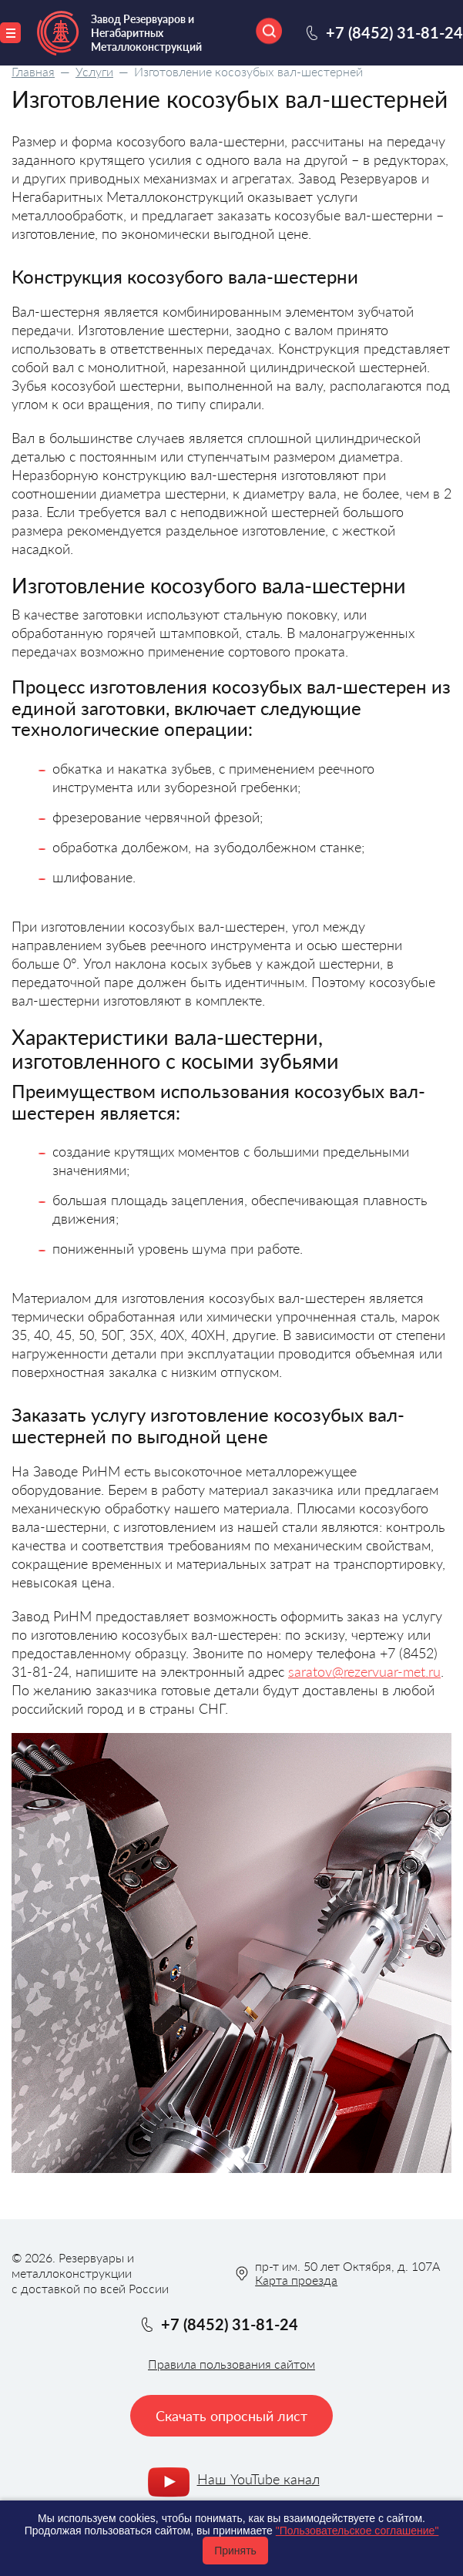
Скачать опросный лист (231, 2415)
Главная (33, 71)
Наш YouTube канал (258, 2478)
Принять (235, 2550)
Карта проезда (296, 2279)
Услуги (94, 71)
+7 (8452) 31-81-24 (394, 32)
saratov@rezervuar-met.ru (364, 1671)
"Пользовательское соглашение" (357, 2530)
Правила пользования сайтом (231, 2363)
